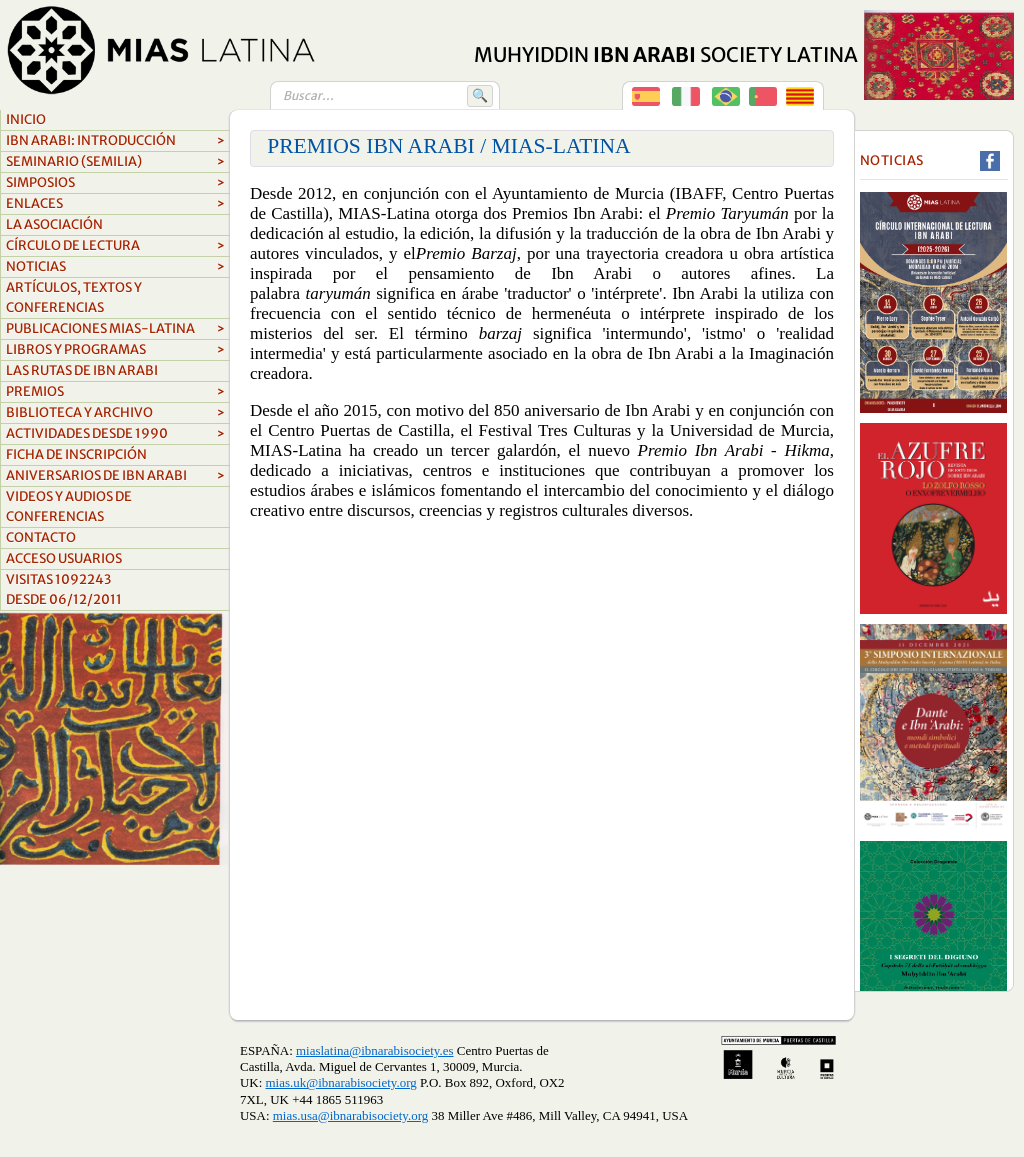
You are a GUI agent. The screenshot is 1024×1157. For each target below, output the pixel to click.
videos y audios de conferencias (69, 506)
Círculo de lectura (115, 246)
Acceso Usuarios (64, 558)
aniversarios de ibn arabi (115, 476)
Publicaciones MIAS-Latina (115, 329)
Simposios (115, 183)
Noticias (115, 267)
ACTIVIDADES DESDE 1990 (115, 434)
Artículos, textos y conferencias (74, 297)
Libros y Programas (115, 350)
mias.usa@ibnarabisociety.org (350, 1115)
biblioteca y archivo (115, 413)
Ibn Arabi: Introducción (115, 141)
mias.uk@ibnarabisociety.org (341, 1082)
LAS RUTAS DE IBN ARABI (82, 370)
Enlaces (115, 204)
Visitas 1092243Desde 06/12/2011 (64, 589)
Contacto (41, 537)
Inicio (26, 119)
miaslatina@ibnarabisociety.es (374, 1050)
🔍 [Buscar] (480, 95)
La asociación (54, 224)
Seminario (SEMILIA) (115, 162)
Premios (115, 392)
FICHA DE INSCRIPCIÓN (76, 454)
